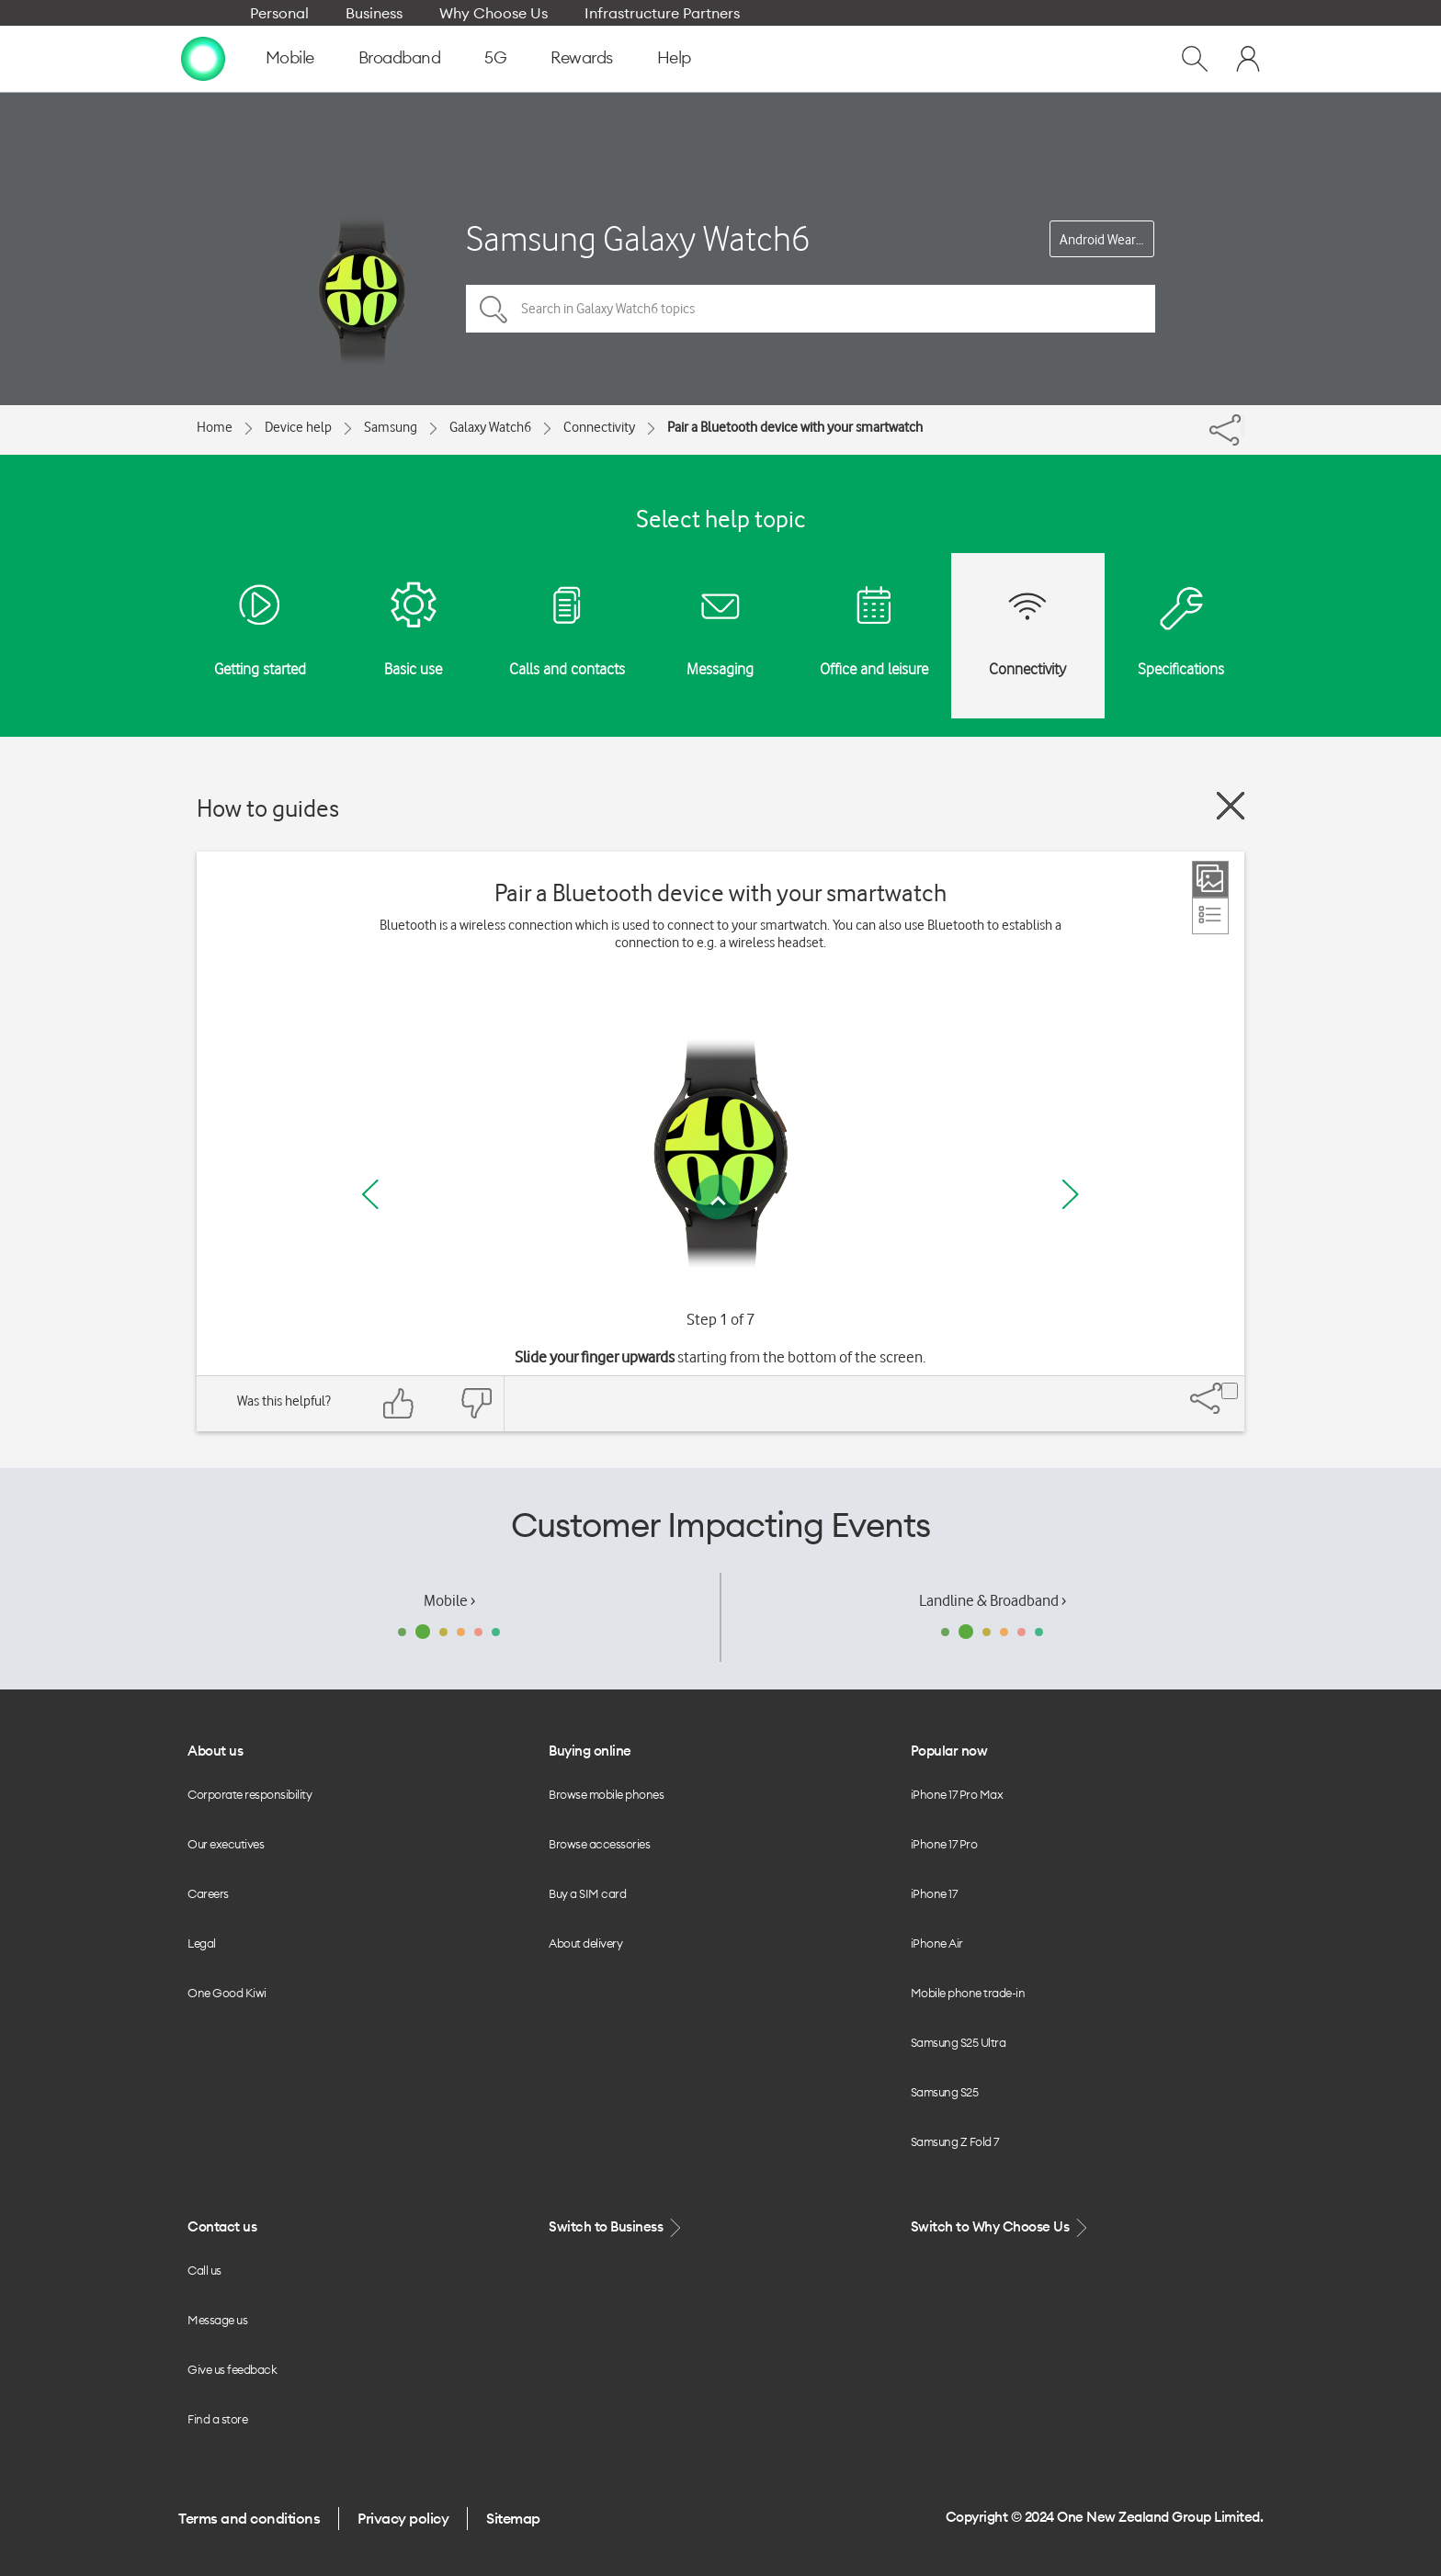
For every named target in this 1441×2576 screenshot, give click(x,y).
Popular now (949, 1750)
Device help (298, 427)
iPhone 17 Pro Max (957, 1794)
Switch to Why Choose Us (1001, 2227)
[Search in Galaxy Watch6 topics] (810, 309)
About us (215, 1750)
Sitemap (513, 2518)
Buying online (590, 1750)
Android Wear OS (1107, 240)
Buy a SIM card (587, 1893)
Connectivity (599, 427)
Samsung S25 (945, 2092)
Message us (217, 2319)
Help (674, 57)
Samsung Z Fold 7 (955, 2141)
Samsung (390, 427)
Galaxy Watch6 (490, 427)
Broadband (399, 57)
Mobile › (449, 1600)
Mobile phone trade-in (968, 1992)
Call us (204, 2270)
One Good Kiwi (227, 1992)
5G (495, 57)
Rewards (581, 57)
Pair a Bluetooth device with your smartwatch (795, 427)
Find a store (217, 2419)
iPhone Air (937, 1943)
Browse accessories (599, 1843)
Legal (201, 1943)
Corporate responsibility (249, 1794)
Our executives (225, 1843)
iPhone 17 (934, 1893)
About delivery (585, 1943)
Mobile (290, 57)
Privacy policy (402, 2518)
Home (215, 427)
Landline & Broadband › (992, 1600)
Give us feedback (232, 2369)
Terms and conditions (249, 2518)
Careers (208, 1893)
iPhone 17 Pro (944, 1843)
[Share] (1242, 425)
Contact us (221, 2226)
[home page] (203, 58)
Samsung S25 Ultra (958, 2042)
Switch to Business (617, 2227)
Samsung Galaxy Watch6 (638, 238)
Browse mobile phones (606, 1794)
